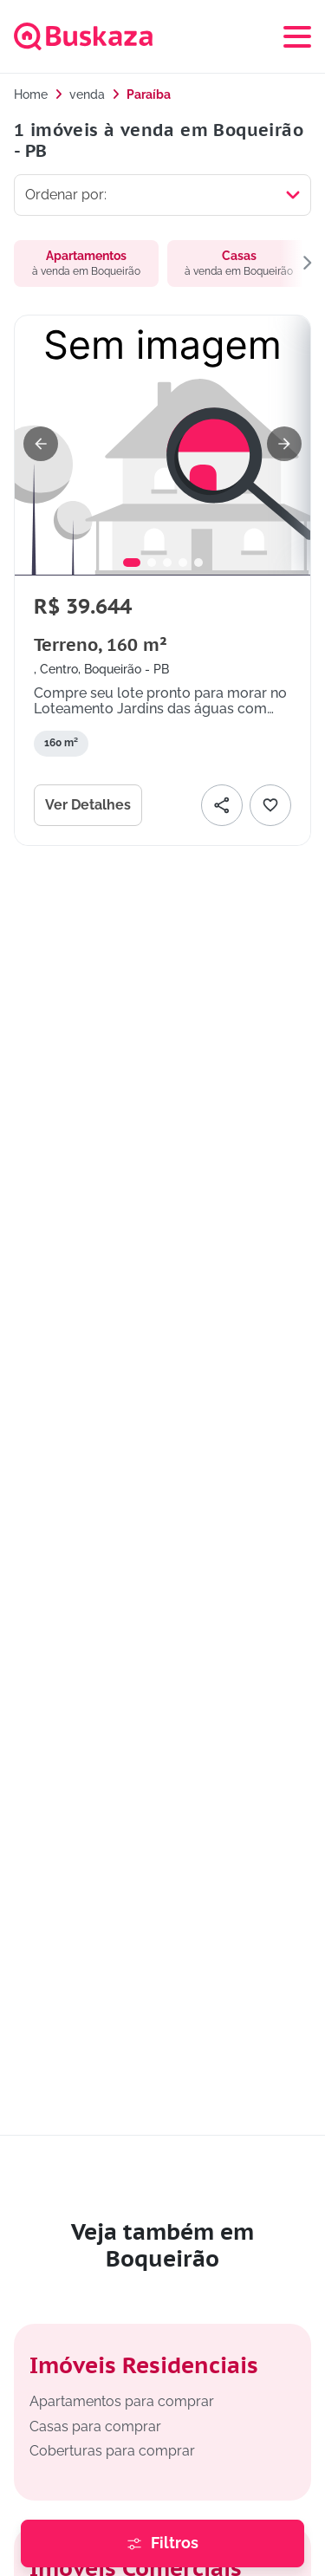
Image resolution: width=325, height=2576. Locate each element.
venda (87, 94)
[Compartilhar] (222, 805)
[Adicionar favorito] (270, 805)
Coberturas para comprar (112, 2451)
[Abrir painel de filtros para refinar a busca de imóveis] (162, 2543)
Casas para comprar (95, 2426)
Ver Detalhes (88, 805)
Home (31, 94)
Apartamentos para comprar (121, 2401)
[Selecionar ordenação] (162, 195)
